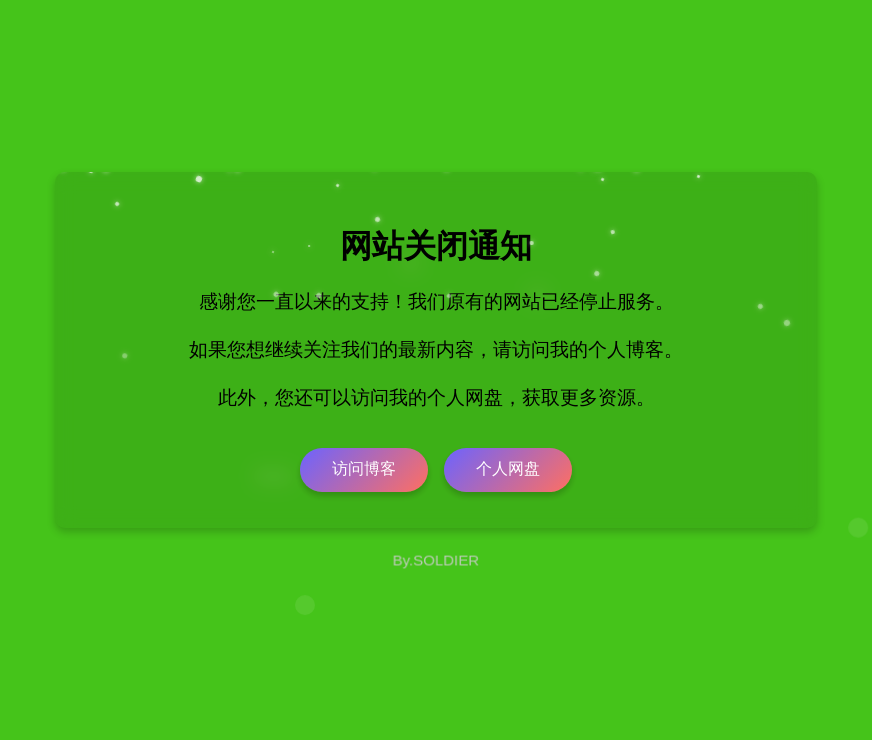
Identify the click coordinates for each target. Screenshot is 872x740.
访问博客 (364, 468)
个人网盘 (508, 468)
